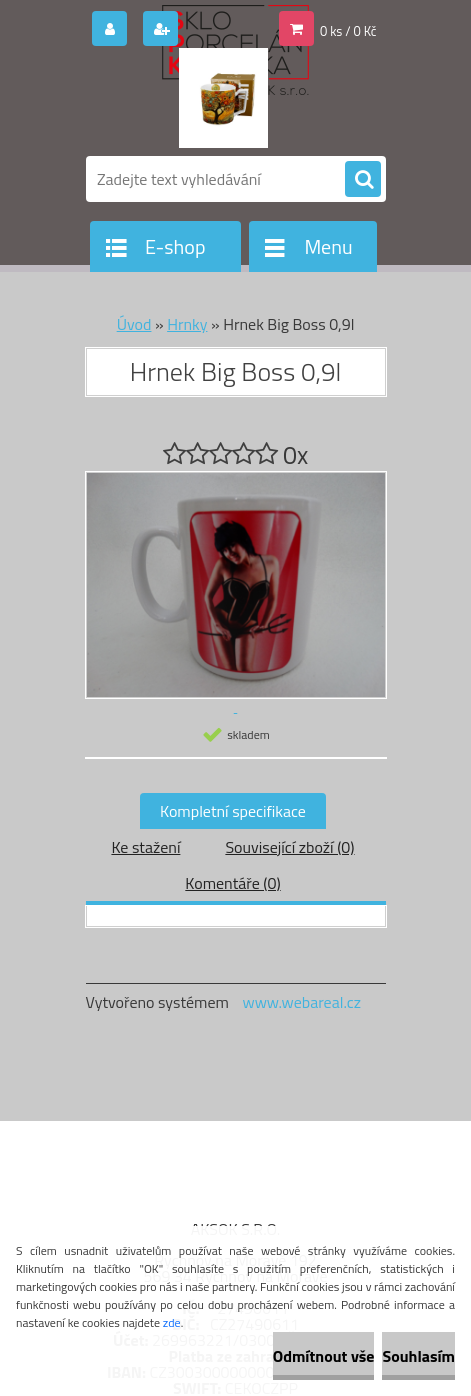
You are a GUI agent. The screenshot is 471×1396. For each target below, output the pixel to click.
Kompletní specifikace (233, 811)
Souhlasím (418, 1356)
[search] (363, 180)
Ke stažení (145, 847)
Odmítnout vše (324, 1356)
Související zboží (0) (289, 847)
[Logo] (223, 98)
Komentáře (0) (232, 883)
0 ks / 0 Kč (348, 31)
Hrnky (187, 324)
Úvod (134, 324)
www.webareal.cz (301, 1002)
